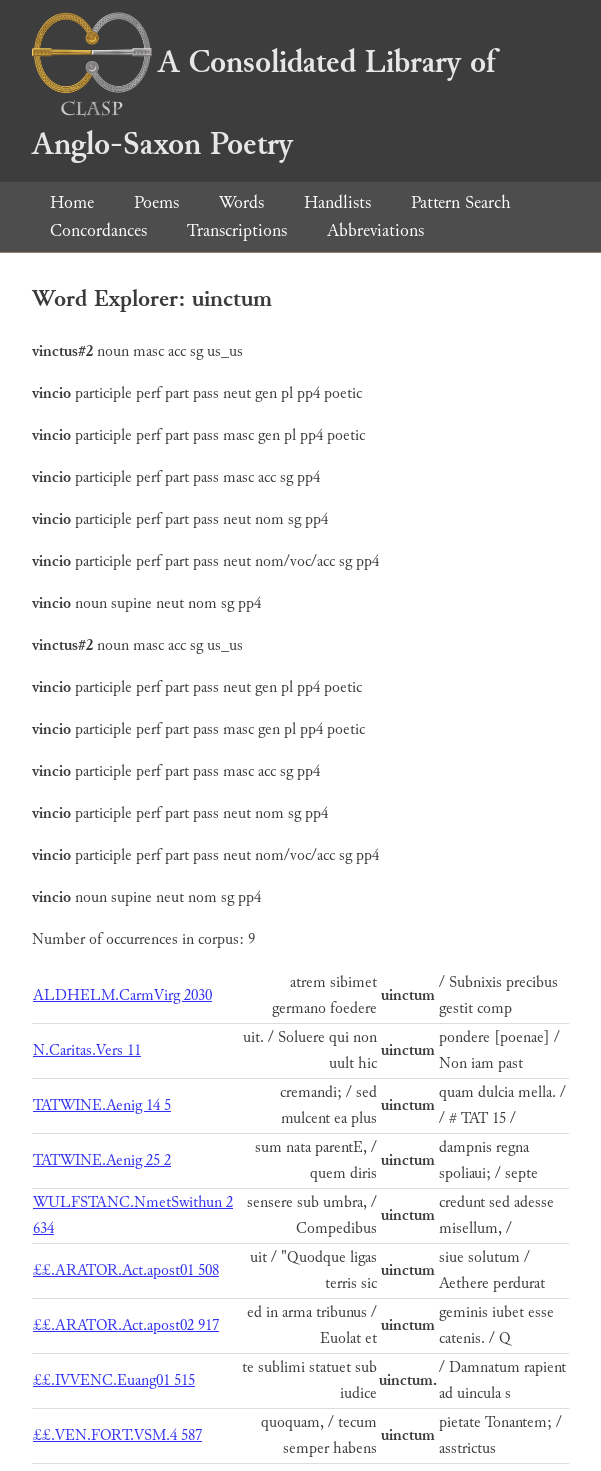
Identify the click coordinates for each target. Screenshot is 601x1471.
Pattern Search (461, 202)
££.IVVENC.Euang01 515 (114, 1380)
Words (241, 202)
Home (72, 202)
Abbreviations (375, 230)
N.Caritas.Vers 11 (87, 1050)
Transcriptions (237, 230)
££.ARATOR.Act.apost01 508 (126, 1270)
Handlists (337, 202)
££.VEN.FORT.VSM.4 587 (117, 1435)
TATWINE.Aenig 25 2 (102, 1160)
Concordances (98, 230)
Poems (156, 202)
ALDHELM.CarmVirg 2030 (122, 995)
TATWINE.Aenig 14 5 (102, 1105)
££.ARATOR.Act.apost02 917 (126, 1325)
